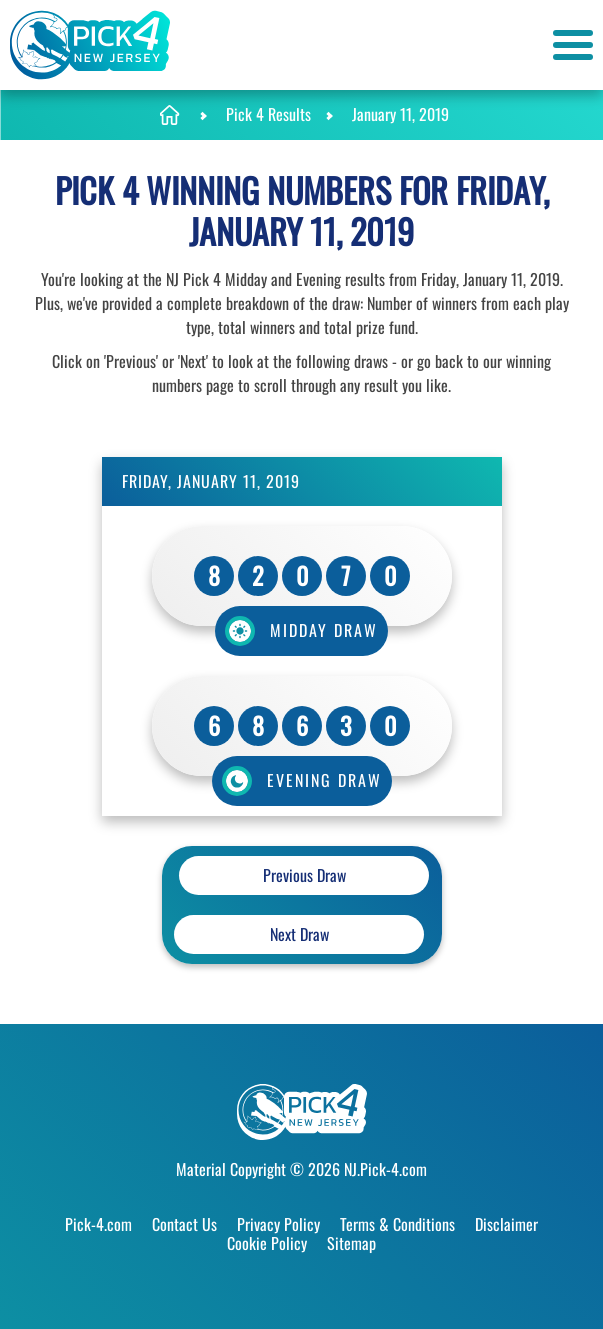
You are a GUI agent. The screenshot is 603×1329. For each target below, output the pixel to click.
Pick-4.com (98, 1224)
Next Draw (299, 934)
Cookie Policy (267, 1243)
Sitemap (351, 1243)
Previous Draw (304, 875)
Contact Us (184, 1224)
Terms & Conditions (397, 1224)
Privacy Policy (278, 1224)
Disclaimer (506, 1224)
